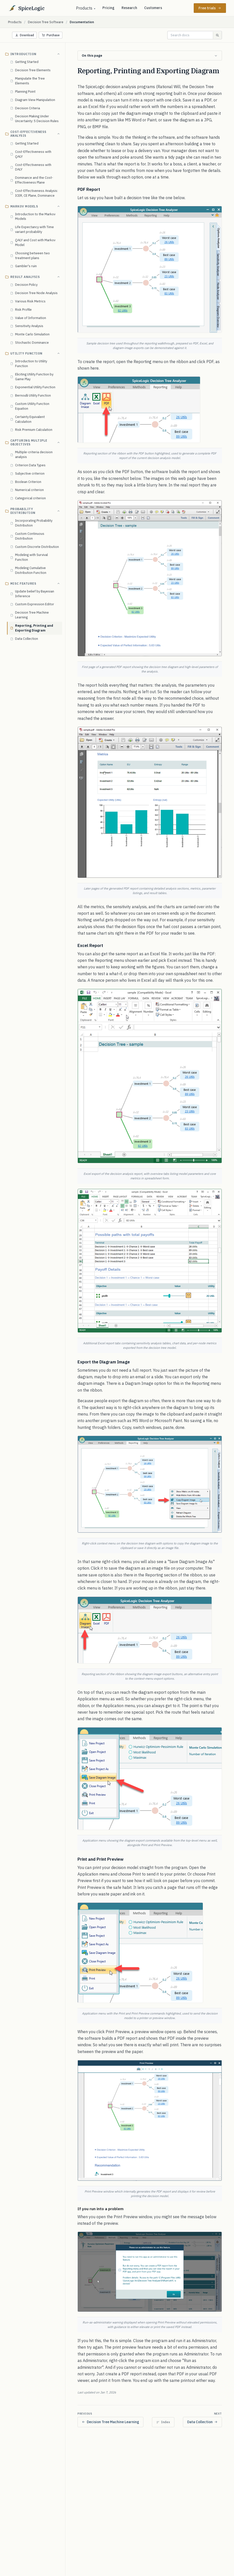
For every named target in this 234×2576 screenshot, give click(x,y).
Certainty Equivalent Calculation (27, 419)
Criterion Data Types (28, 465)
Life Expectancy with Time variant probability (32, 229)
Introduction (23, 54)
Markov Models (24, 206)
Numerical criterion (27, 490)
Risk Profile (21, 309)
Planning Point (22, 91)
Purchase (51, 35)
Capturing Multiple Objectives (28, 442)
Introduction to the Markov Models (32, 216)
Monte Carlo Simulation (30, 334)
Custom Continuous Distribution (27, 536)
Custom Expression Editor (32, 604)
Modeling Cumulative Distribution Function (28, 570)
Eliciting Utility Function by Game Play (31, 376)
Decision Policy (23, 285)
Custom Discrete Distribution (34, 547)
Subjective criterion (27, 473)
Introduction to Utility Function (28, 363)
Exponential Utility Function (32, 387)
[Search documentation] (190, 35)
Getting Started (24, 62)
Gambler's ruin (23, 266)
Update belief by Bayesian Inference (32, 593)
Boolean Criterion (25, 482)
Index (163, 2422)
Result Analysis (25, 277)
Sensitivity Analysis (26, 326)
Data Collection (24, 639)
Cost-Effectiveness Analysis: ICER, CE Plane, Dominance (34, 193)
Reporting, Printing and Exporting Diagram (31, 627)
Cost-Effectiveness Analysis (28, 133)
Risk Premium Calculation (31, 430)
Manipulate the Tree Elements (27, 80)
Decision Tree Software (45, 22)
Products (84, 8)
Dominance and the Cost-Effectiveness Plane (31, 180)
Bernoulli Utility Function (30, 395)
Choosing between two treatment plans (30, 255)
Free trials (210, 8)
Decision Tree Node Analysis (34, 293)
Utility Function (26, 353)
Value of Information (28, 318)
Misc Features (23, 583)
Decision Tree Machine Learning (29, 614)
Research (129, 8)
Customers (153, 8)
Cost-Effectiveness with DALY (30, 167)
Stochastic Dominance (29, 342)
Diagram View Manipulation (32, 100)
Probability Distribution (22, 511)
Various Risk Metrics (28, 301)
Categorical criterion (28, 498)
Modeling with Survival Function (29, 557)
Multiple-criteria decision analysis (31, 454)
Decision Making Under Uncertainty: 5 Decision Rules (34, 118)
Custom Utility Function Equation (29, 406)
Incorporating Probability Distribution (31, 522)
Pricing (108, 8)
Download (24, 35)
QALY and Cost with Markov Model (32, 242)
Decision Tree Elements (30, 70)
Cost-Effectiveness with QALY (30, 154)
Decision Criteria (25, 108)
